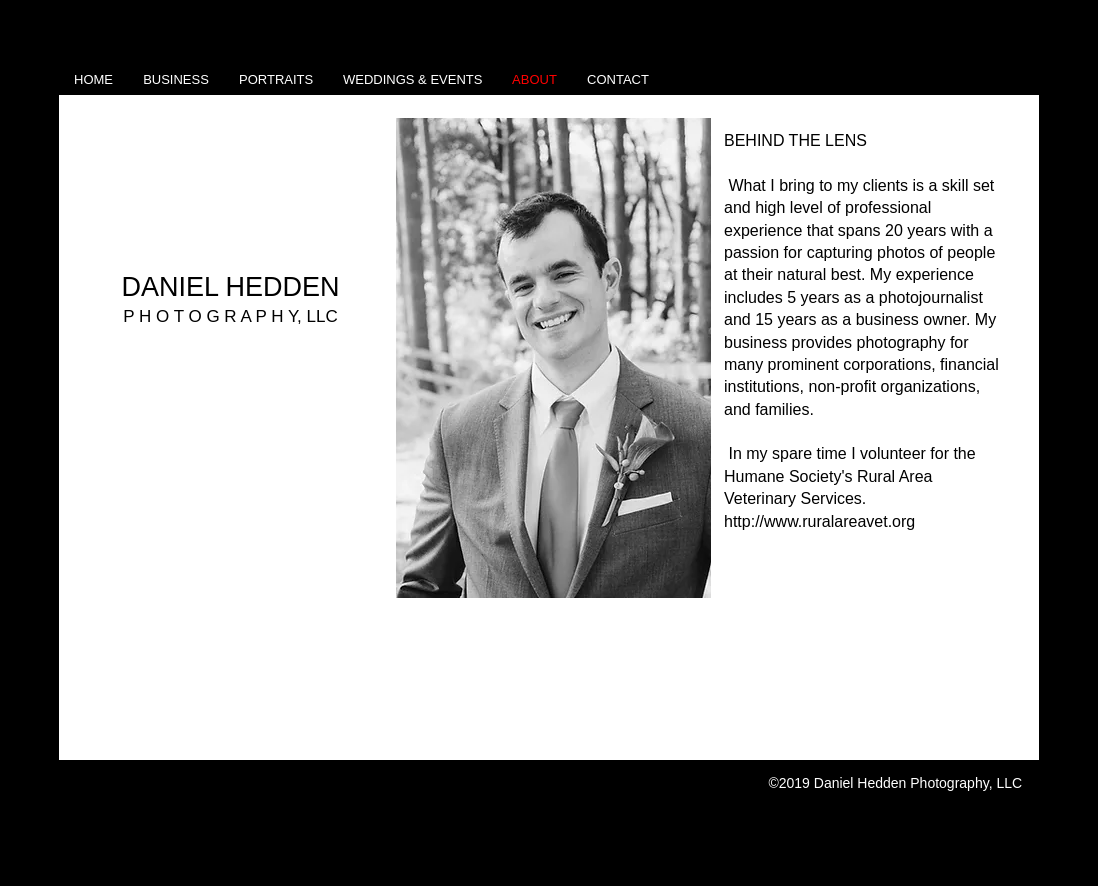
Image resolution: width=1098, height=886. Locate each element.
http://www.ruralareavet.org (819, 521)
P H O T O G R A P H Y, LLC (230, 316)
